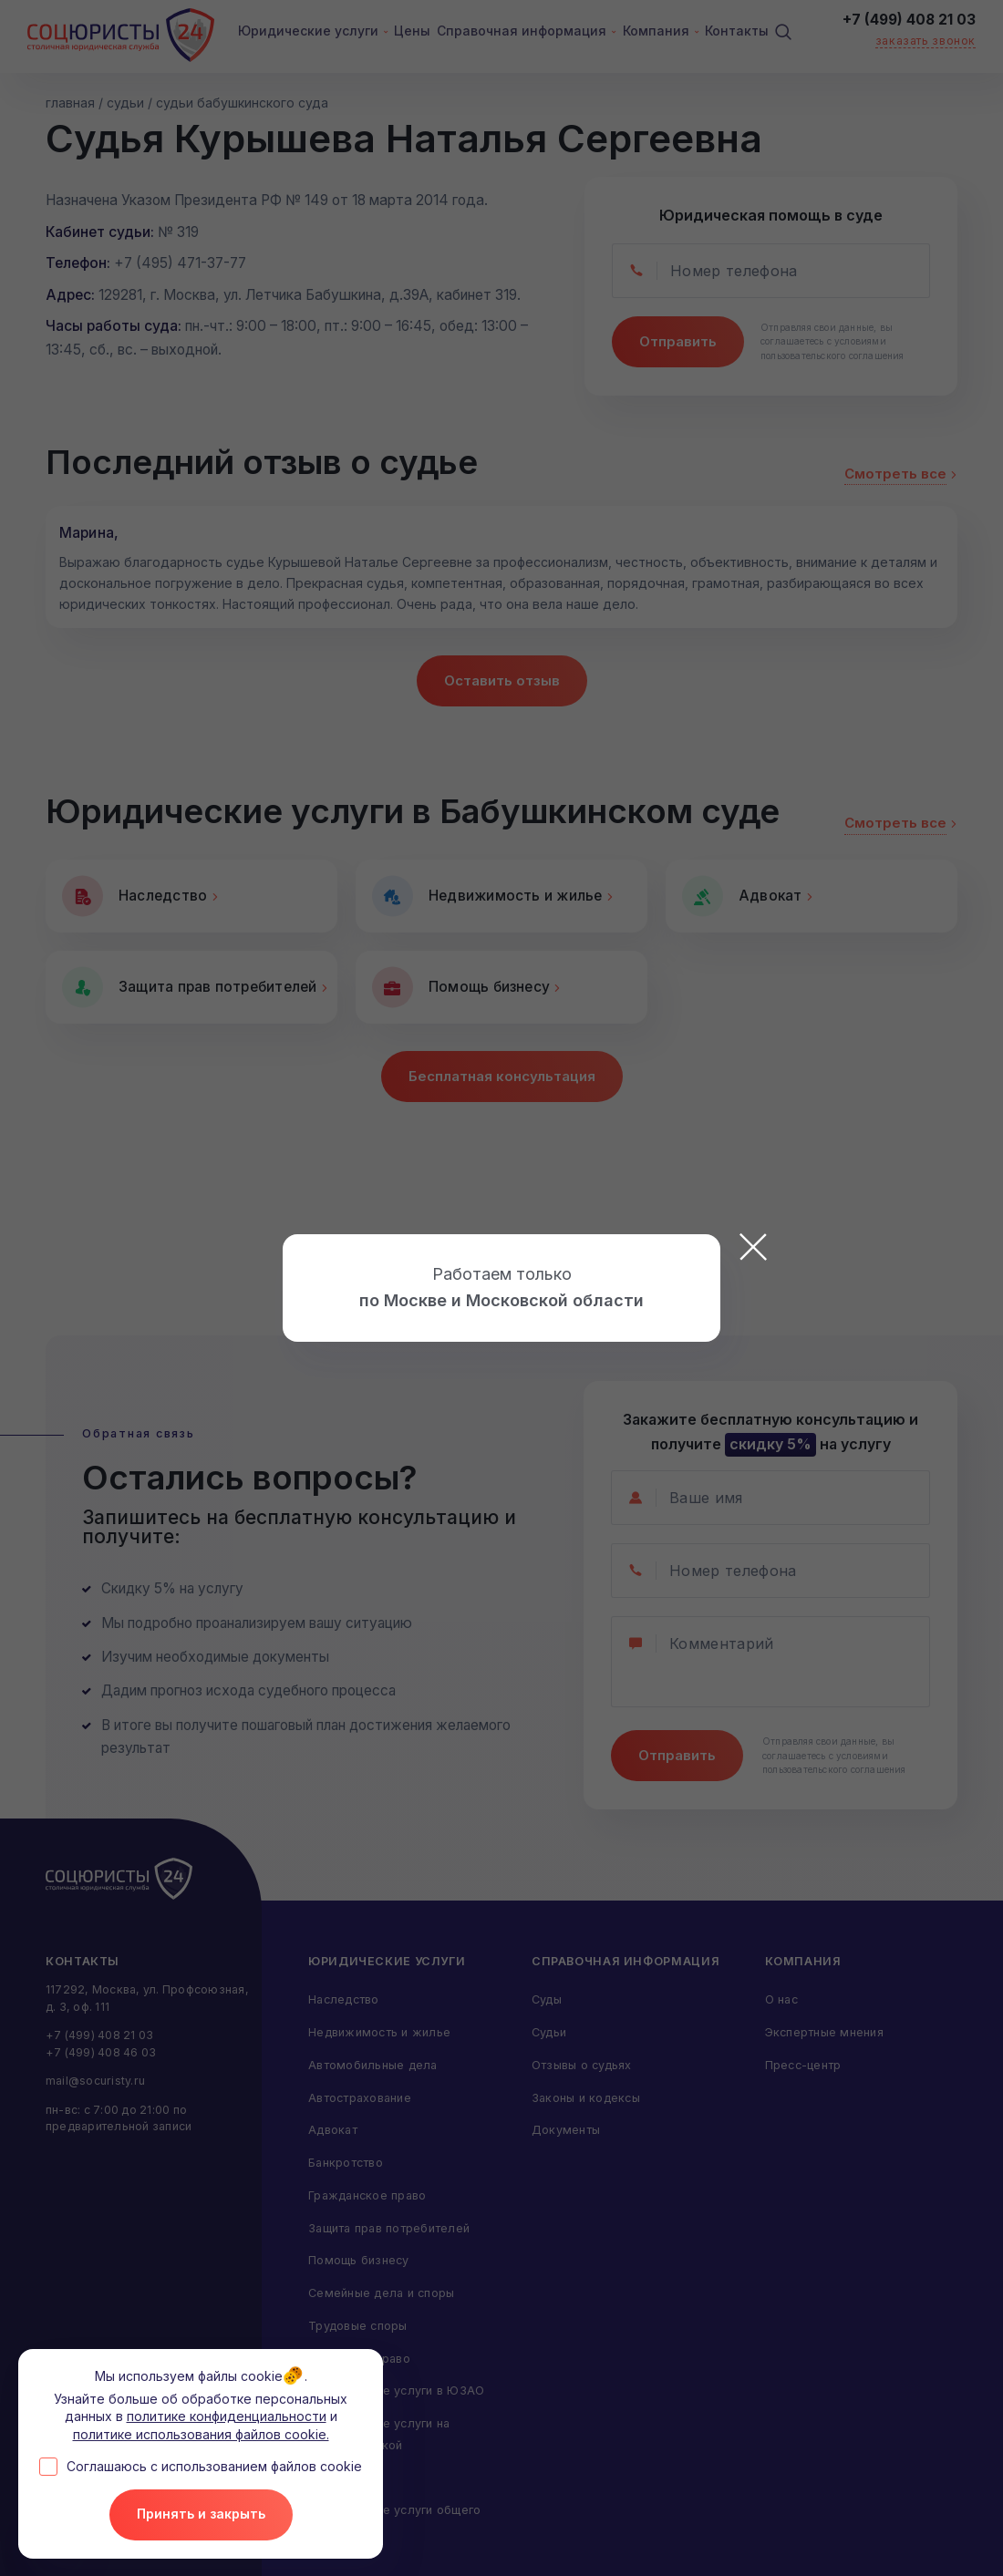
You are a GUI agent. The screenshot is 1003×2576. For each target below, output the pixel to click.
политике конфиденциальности (226, 2420)
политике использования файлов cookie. (201, 2439)
